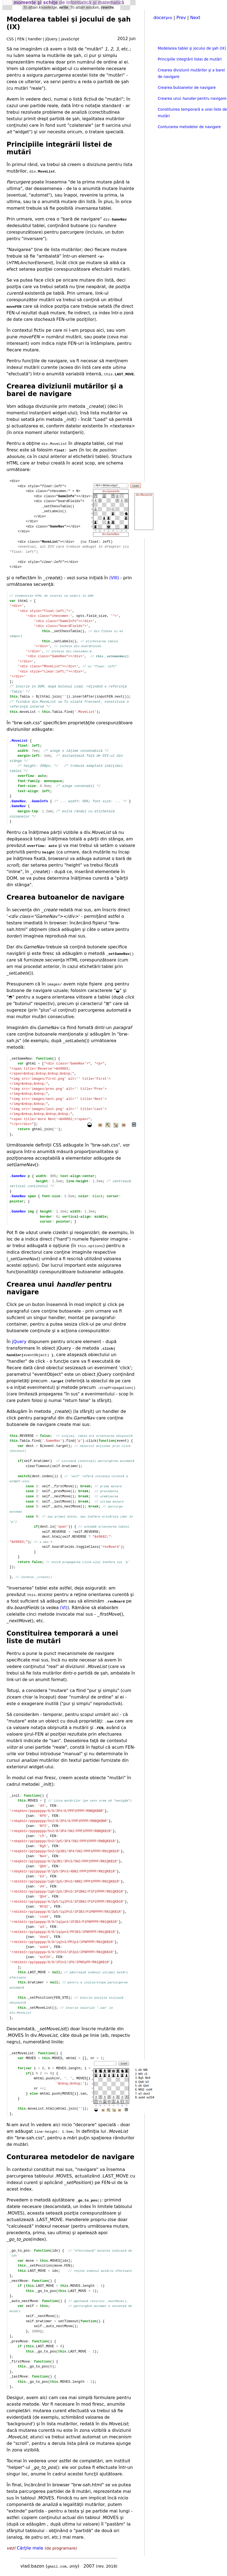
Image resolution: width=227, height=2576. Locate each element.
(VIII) (114, 577)
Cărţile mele (30, 2548)
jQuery (19, 1341)
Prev (181, 17)
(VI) (63, 1607)
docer (162, 17)
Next (195, 17)
